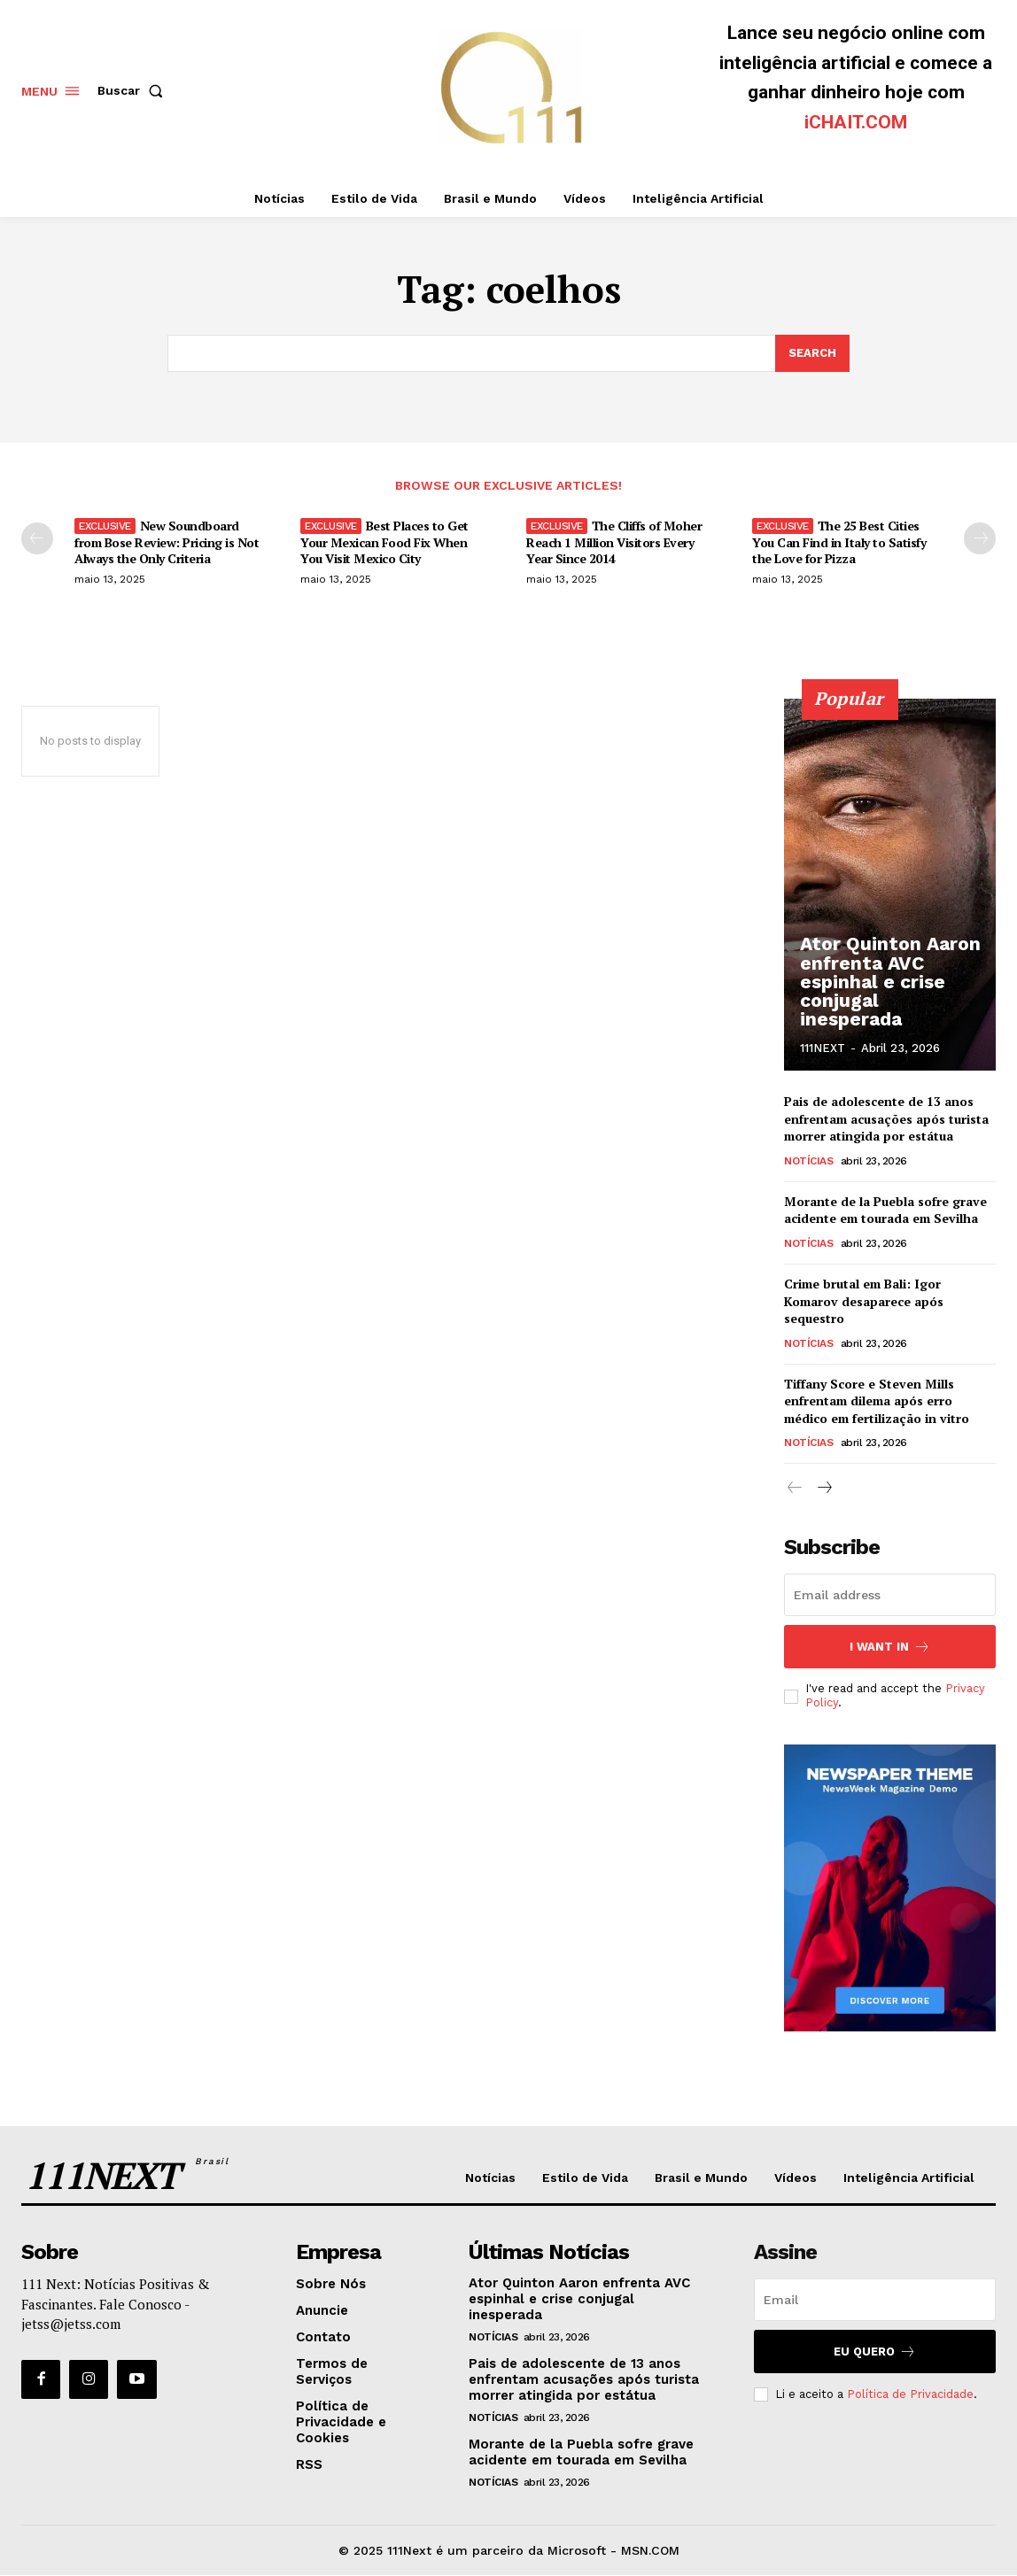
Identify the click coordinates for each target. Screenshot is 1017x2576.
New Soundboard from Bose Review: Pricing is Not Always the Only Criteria (166, 541)
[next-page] (980, 538)
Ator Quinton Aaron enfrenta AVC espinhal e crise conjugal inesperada (887, 993)
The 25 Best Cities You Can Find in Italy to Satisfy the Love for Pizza (839, 541)
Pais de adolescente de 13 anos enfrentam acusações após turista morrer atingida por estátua (886, 1118)
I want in (890, 1646)
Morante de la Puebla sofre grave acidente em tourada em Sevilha (885, 1210)
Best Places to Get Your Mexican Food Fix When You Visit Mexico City (384, 541)
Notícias (808, 1161)
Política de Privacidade (910, 2393)
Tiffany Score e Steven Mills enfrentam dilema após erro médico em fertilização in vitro (876, 1401)
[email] (890, 1595)
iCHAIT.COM (855, 122)
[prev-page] (37, 538)
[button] (133, 90)
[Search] (812, 353)
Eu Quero (875, 2351)
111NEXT (822, 1048)
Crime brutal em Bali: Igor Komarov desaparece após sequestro (863, 1301)
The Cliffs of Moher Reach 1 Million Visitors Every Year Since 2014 (614, 541)
